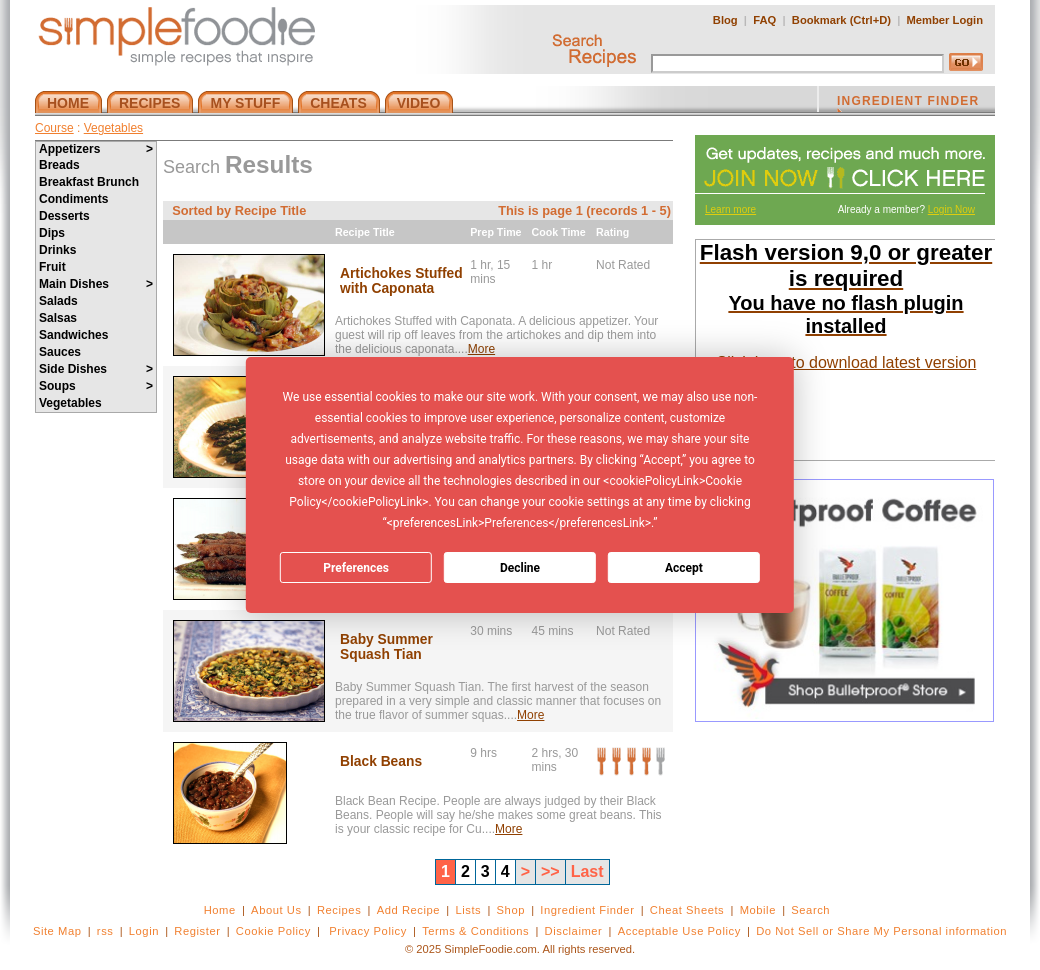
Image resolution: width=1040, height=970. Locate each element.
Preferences (356, 568)
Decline (520, 568)
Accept (684, 568)
